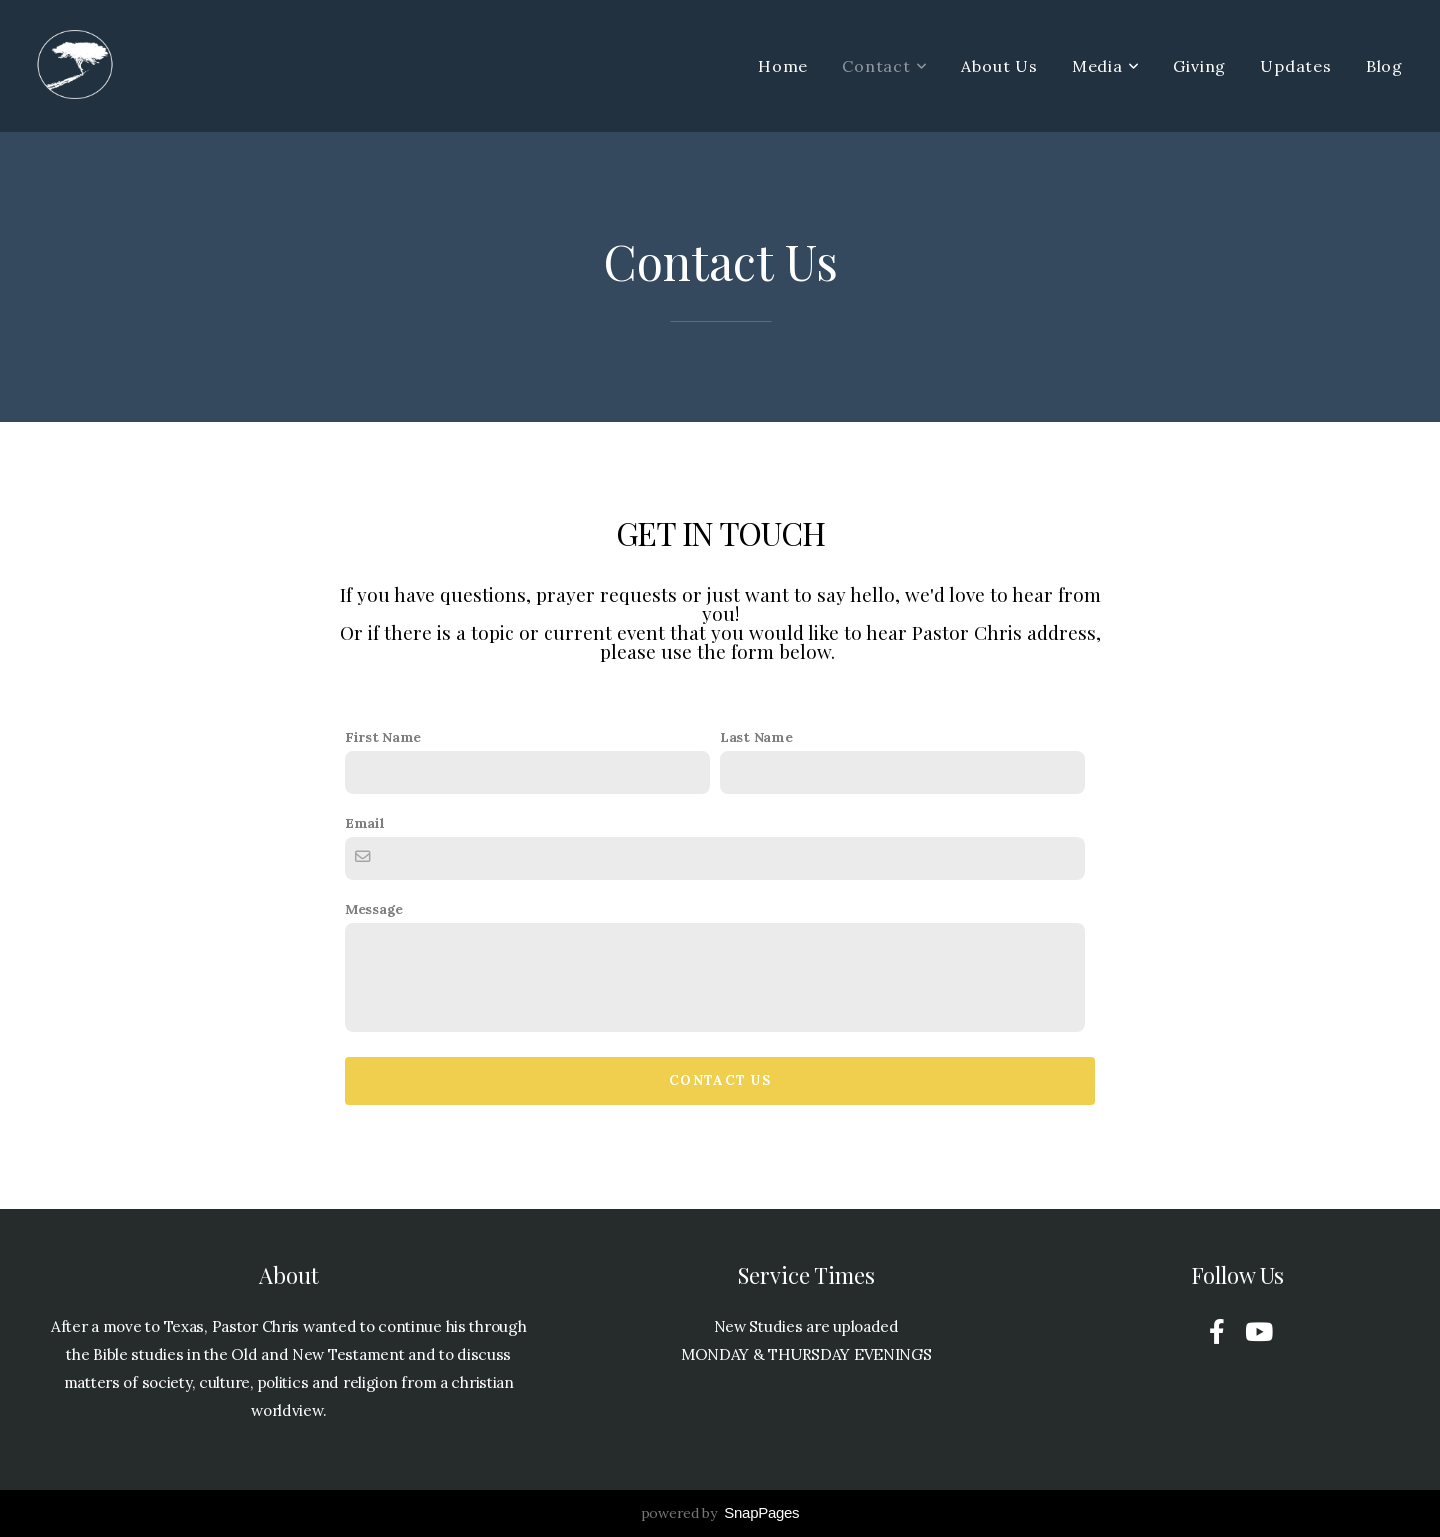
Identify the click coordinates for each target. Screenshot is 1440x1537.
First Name (383, 737)
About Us (999, 66)
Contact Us (720, 1080)
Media (1106, 66)
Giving (1199, 66)
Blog (1384, 66)
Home (783, 66)
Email (365, 823)
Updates (1296, 66)
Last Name (756, 737)
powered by (720, 1513)
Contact (884, 66)
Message (374, 909)
